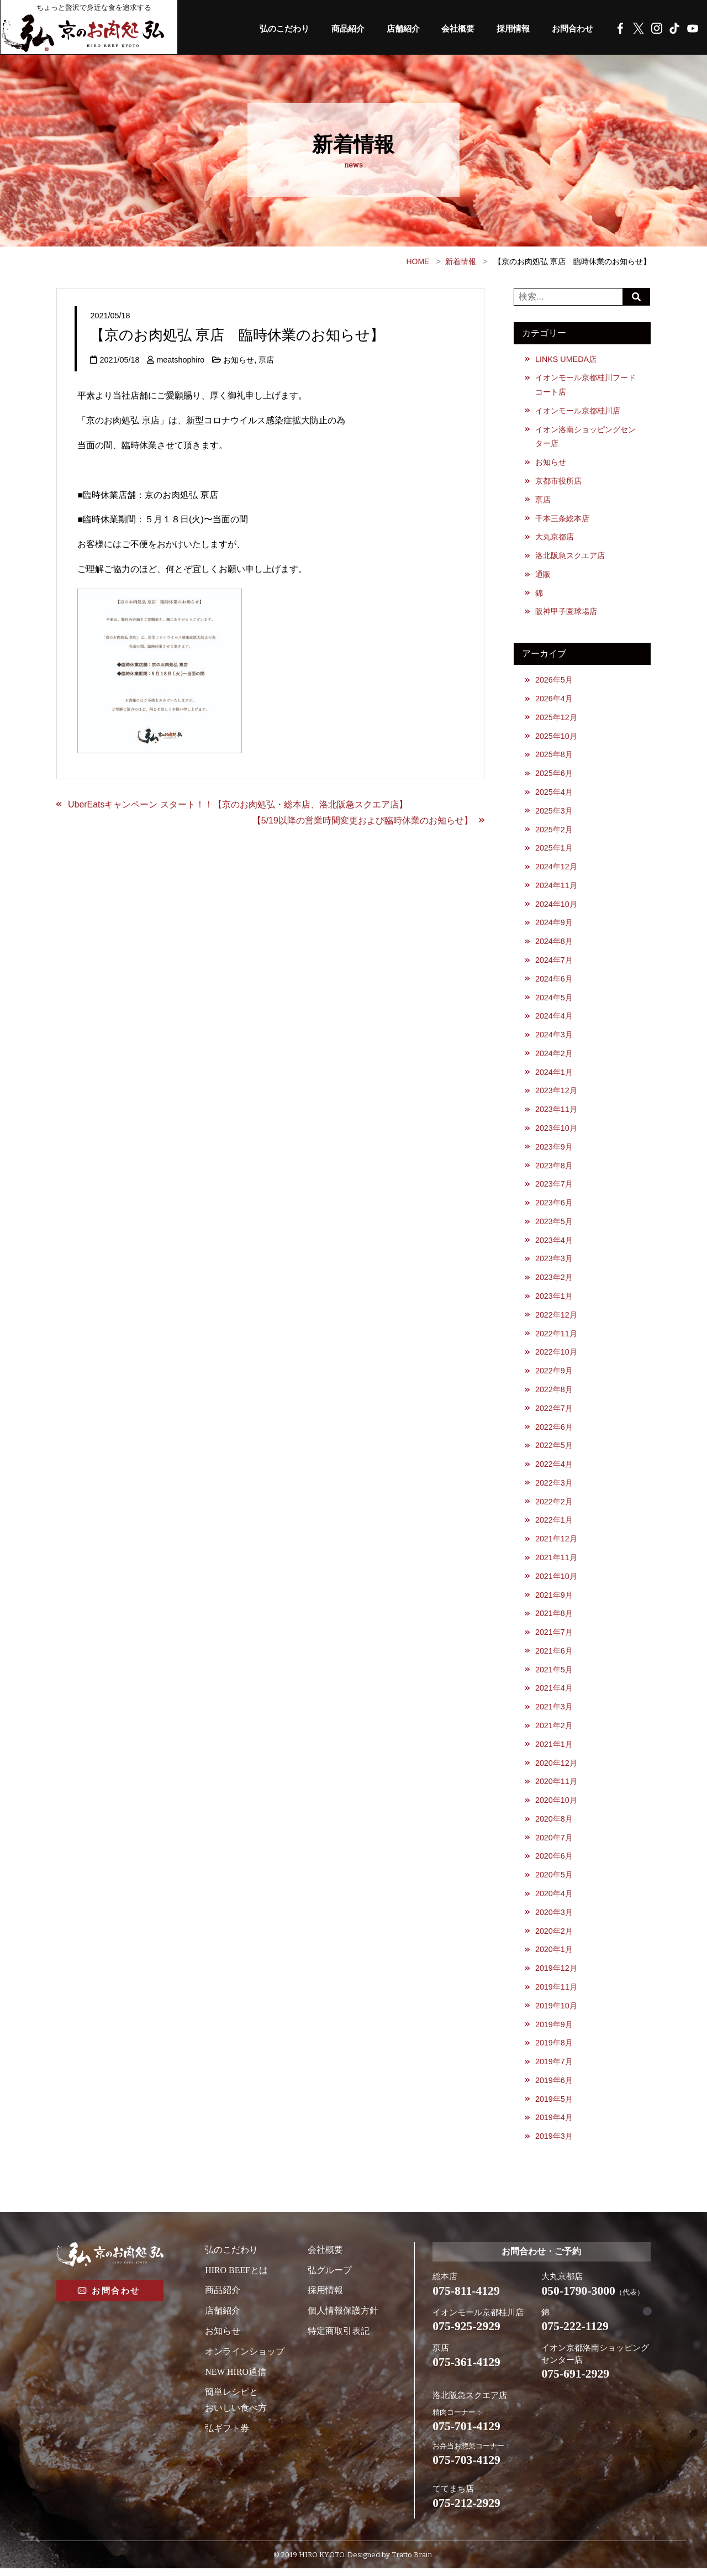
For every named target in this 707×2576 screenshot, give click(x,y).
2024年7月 (554, 962)
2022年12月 (556, 1318)
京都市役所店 (558, 481)
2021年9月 (554, 1600)
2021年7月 (554, 1637)
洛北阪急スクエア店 (570, 556)
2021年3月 (554, 1712)
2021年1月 (554, 1749)
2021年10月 (556, 1581)
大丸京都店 (554, 537)
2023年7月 (554, 1187)
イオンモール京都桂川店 (577, 410)
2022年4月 (554, 1468)
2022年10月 (556, 1356)
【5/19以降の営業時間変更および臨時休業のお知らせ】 (362, 820)
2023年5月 (554, 1224)
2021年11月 (556, 1562)
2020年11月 (556, 1787)
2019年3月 (554, 2143)
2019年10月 (556, 2012)
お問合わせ (570, 29)
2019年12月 (556, 1974)
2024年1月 (554, 1075)
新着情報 (460, 261)
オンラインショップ (244, 2358)
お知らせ (239, 359)
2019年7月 (554, 2068)
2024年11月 (556, 887)
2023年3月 (554, 1262)
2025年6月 (554, 774)
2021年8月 (554, 1618)
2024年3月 (554, 1037)
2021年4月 (554, 1693)
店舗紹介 (393, 29)
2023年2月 (554, 1281)
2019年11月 (556, 1993)
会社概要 (451, 29)
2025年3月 (554, 812)
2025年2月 (554, 831)
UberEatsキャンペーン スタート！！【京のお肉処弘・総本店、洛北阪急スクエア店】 (238, 804)
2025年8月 (554, 756)
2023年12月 (556, 1093)
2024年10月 (556, 905)
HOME (417, 261)
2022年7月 (554, 1412)
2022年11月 (556, 1337)
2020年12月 (556, 1768)
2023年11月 (556, 1112)
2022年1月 (554, 1524)
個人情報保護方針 (343, 2318)
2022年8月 (554, 1393)
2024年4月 (554, 1018)
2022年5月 (554, 1449)
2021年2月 (554, 1731)
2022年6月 (554, 1430)
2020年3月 (554, 1918)
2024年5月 (554, 999)
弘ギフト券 (227, 2435)
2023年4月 (554, 1243)
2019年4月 (554, 2124)
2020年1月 (554, 1955)
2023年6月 (554, 1206)
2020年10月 (556, 1806)
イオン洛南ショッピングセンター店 (585, 436)
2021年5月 (554, 1674)
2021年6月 (554, 1655)
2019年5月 (554, 2105)
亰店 (267, 359)
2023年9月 (554, 1149)
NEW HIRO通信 (235, 2379)
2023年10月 (556, 1131)
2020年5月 (554, 1880)
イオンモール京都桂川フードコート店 (585, 384)
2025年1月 (554, 850)
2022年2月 (554, 1506)
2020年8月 (554, 1824)
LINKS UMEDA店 (566, 359)
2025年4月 (554, 793)
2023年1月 (554, 1299)
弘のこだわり (270, 29)
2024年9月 (554, 924)
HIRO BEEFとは (236, 2277)
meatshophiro (180, 359)
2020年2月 (554, 1937)
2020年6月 (554, 1862)
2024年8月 (554, 943)
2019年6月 (554, 2087)
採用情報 (508, 29)
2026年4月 (554, 699)
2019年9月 (554, 2031)
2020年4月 (554, 1899)
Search (636, 297)
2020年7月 (554, 1843)
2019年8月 (554, 2049)
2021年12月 (556, 1543)
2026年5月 (554, 680)
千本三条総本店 (562, 519)
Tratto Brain (412, 2562)
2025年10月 (556, 737)
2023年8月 (554, 1168)
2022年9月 (554, 1374)
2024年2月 (554, 1056)
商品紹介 (336, 29)
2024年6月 (554, 981)
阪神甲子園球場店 (566, 612)
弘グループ (330, 2277)
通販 (543, 575)
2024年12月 (556, 868)
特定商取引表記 (339, 2338)
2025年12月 (556, 718)
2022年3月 (554, 1487)
